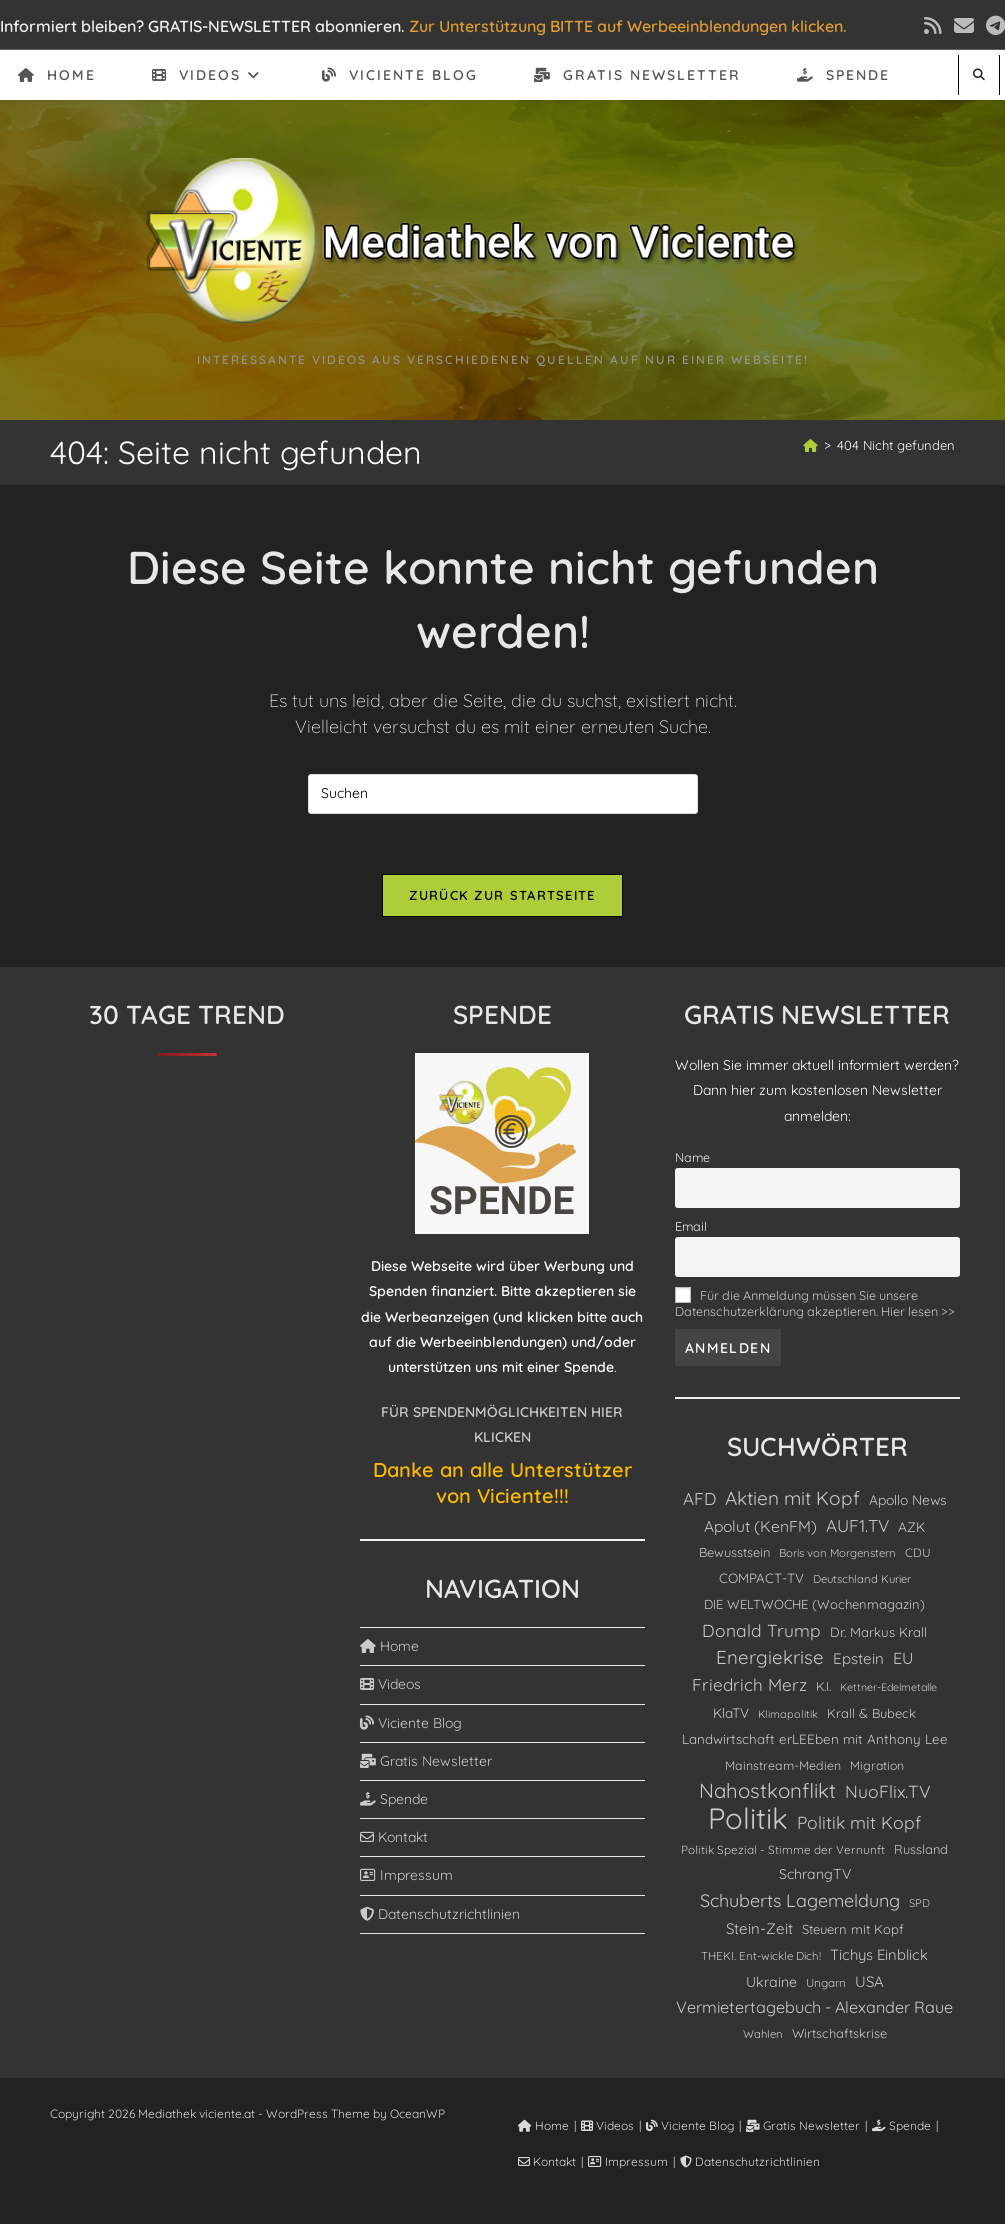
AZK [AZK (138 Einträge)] (911, 1526)
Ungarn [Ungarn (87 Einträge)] (826, 1982)
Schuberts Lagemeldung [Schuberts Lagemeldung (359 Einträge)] (800, 1900)
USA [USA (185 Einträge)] (869, 1981)
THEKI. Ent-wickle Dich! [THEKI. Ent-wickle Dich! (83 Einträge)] (761, 1956)
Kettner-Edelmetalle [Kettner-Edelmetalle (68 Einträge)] (888, 1687)
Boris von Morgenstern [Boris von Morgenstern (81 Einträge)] (837, 1553)
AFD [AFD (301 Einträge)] (699, 1498)
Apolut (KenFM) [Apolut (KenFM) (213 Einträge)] (760, 1526)
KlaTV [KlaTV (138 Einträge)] (731, 1712)
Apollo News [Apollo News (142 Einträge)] (908, 1499)
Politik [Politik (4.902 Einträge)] (748, 1818)
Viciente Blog (411, 1723)
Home (389, 1646)
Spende (394, 1799)
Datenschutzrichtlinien (440, 1914)
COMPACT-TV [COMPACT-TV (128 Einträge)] (761, 1578)
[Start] (810, 445)
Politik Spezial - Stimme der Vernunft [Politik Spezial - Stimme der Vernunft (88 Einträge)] (783, 1849)
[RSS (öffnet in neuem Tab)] (933, 26)
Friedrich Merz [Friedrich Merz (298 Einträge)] (749, 1684)
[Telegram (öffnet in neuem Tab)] (992, 26)
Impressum (406, 1875)
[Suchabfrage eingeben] (503, 794)
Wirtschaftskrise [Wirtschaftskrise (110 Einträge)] (839, 2033)
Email (691, 1226)
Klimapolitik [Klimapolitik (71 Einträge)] (788, 1714)
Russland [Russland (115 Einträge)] (921, 1849)
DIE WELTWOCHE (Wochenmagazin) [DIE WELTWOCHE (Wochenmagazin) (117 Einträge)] (814, 1604)
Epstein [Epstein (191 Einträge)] (858, 1658)
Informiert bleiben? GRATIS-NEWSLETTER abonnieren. (202, 26)
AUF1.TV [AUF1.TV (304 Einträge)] (857, 1525)
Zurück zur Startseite (502, 895)
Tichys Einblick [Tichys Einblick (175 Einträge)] (879, 1954)
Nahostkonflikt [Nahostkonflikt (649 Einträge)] (767, 1790)
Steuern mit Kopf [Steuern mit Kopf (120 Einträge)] (853, 1929)
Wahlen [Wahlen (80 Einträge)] (763, 2034)
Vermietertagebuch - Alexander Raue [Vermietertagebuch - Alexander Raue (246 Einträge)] (814, 2007)
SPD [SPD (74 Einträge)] (919, 1903)
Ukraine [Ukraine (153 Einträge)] (771, 1982)
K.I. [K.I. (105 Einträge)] (823, 1686)
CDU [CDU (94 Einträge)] (918, 1552)
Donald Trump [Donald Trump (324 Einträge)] (761, 1630)
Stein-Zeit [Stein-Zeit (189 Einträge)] (759, 1928)
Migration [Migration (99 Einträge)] (877, 1765)
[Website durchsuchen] (979, 74)
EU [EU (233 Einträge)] (903, 1658)
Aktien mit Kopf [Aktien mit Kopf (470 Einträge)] (792, 1498)
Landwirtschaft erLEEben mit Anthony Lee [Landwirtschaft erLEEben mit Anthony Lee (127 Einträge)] (815, 1739)
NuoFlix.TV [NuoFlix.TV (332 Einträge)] (888, 1791)
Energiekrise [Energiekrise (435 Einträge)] (770, 1657)
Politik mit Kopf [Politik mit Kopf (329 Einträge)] (859, 1822)
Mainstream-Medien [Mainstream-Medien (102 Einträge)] (783, 1765)
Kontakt (394, 1837)
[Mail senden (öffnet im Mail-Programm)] (964, 26)
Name (692, 1157)
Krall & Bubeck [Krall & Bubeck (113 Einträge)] (871, 1713)
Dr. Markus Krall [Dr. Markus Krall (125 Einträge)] (878, 1632)
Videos (390, 1684)
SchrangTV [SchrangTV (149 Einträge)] (815, 1874)
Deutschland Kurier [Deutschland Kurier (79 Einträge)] (862, 1579)
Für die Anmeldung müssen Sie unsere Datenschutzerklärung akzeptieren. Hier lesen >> (815, 1303)
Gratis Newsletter (426, 1761)
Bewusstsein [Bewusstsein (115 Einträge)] (734, 1552)
